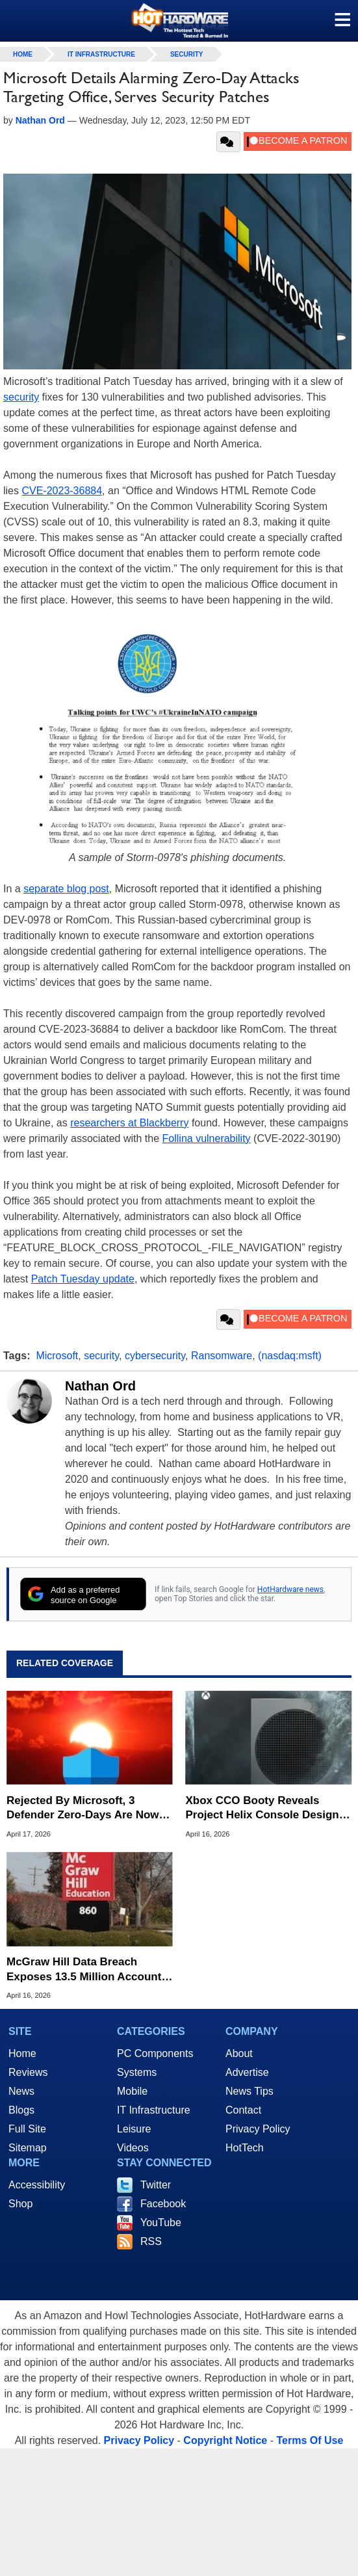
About (239, 2053)
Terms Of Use (309, 2440)
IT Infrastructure (101, 54)
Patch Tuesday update (82, 1278)
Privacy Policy (257, 2128)
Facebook (163, 2203)
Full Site (27, 2128)
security (21, 397)
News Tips (249, 2091)
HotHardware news (290, 1589)
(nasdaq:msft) (290, 1355)
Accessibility (36, 2184)
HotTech (244, 2147)
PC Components (155, 2053)
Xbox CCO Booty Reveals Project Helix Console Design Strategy (262, 1808)
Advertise (247, 2072)
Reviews (27, 2072)
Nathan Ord (100, 1386)
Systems (137, 2072)
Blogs (21, 2110)
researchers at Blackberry (129, 1122)
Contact (243, 2110)
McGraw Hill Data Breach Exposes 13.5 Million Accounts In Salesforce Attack (87, 1970)
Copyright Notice (225, 2440)
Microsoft (57, 1355)
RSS (151, 2241)
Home (22, 2053)
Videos (133, 2147)
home (22, 54)
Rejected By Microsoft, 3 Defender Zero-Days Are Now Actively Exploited (82, 1808)
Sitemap (27, 2147)
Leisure (134, 2128)
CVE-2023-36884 (61, 490)
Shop (20, 2203)
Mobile (132, 2091)
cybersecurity (155, 1355)
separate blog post (66, 888)
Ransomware (221, 1355)
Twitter (155, 2184)
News (21, 2091)
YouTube (160, 2222)
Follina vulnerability (206, 1138)
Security (186, 54)
